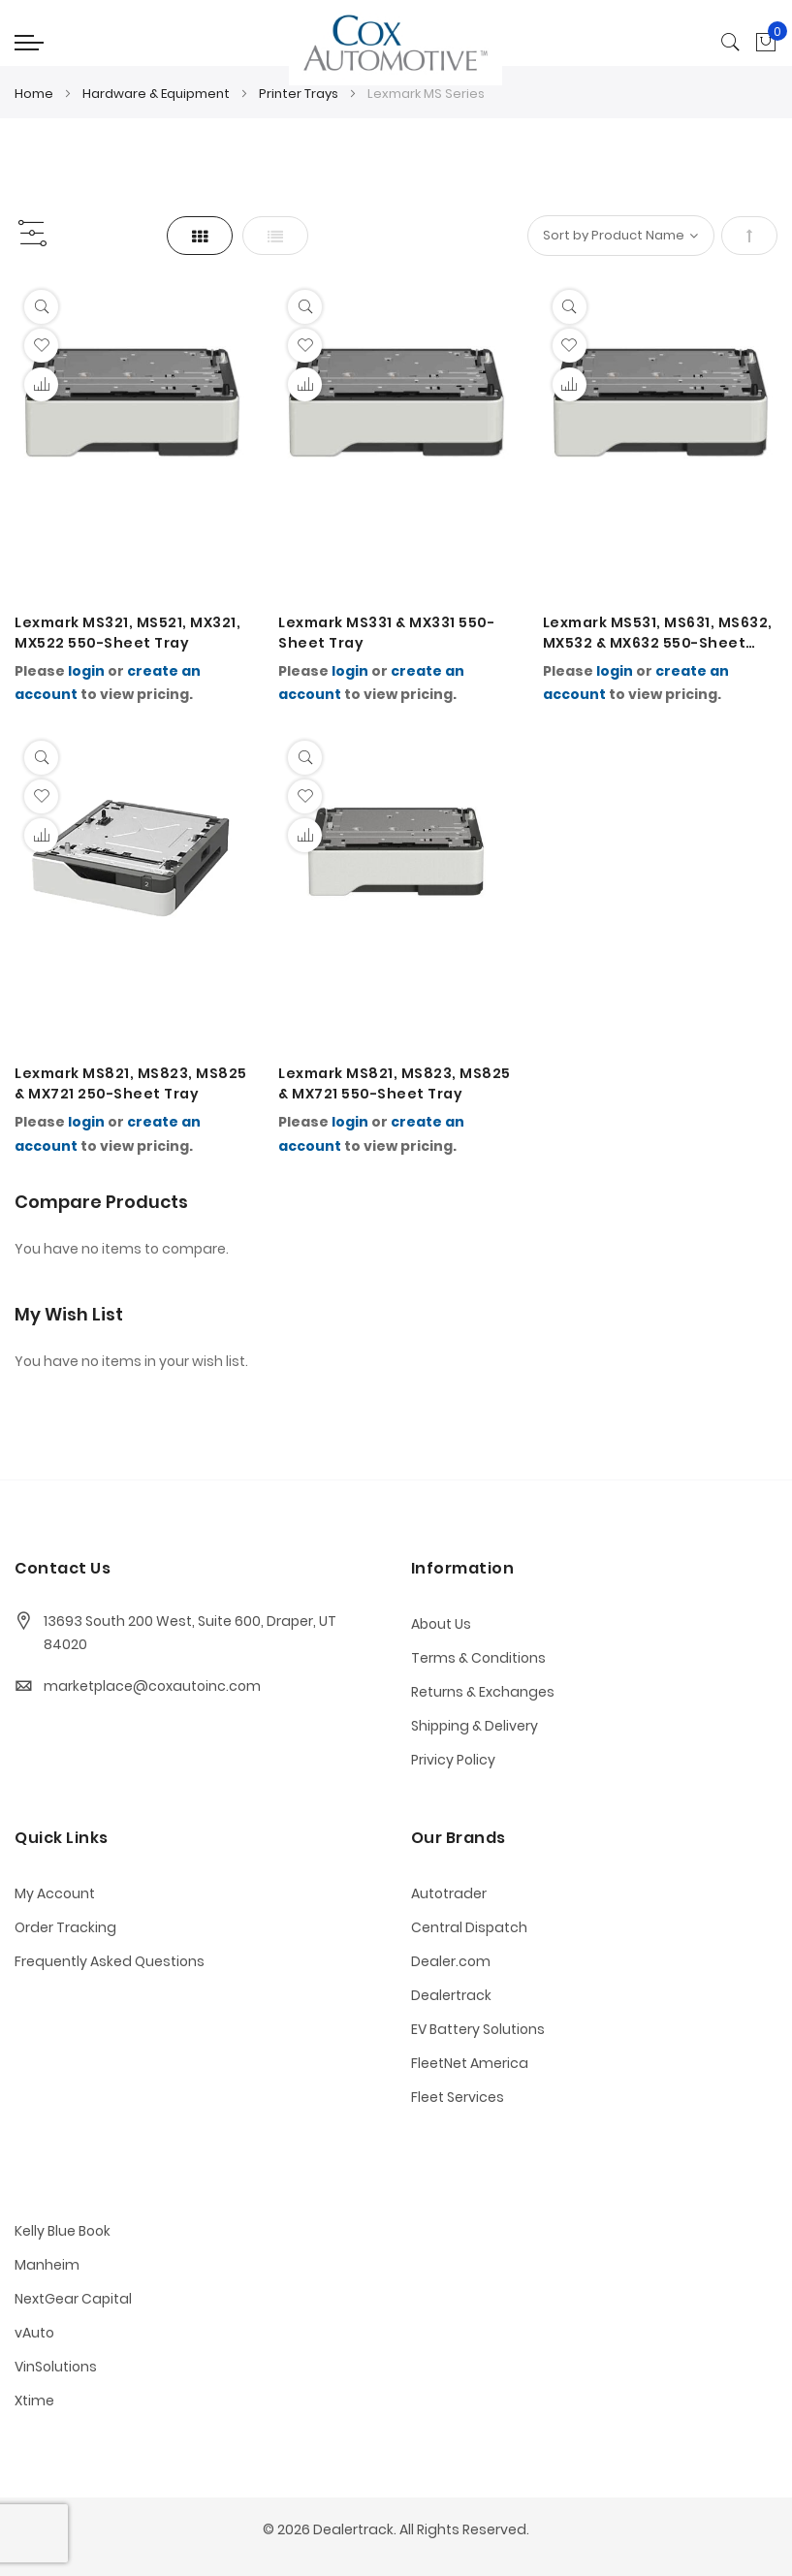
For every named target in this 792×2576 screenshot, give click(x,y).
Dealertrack (451, 1995)
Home (35, 93)
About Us (441, 1624)
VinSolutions (56, 2366)
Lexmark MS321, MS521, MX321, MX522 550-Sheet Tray (127, 632)
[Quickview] (41, 307)
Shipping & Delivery (474, 1725)
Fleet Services (457, 2097)
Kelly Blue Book (63, 2231)
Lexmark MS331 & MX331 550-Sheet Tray (386, 632)
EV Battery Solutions (478, 2029)
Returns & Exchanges (482, 1691)
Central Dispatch (469, 1927)
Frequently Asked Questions (110, 1961)
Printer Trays (300, 93)
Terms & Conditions (478, 1658)
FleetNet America (469, 2063)
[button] (41, 346)
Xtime (34, 2400)
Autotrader (449, 1893)
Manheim (47, 2264)
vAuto (34, 2332)
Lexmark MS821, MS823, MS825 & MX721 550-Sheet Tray (394, 1083)
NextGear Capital (73, 2298)
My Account (55, 1893)
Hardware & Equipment (157, 93)
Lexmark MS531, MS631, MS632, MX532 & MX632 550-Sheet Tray (658, 633)
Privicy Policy (453, 1759)
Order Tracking (65, 1927)
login (86, 671)
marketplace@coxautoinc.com (152, 1686)
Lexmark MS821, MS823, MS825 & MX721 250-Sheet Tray (131, 1083)
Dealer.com (451, 1961)
